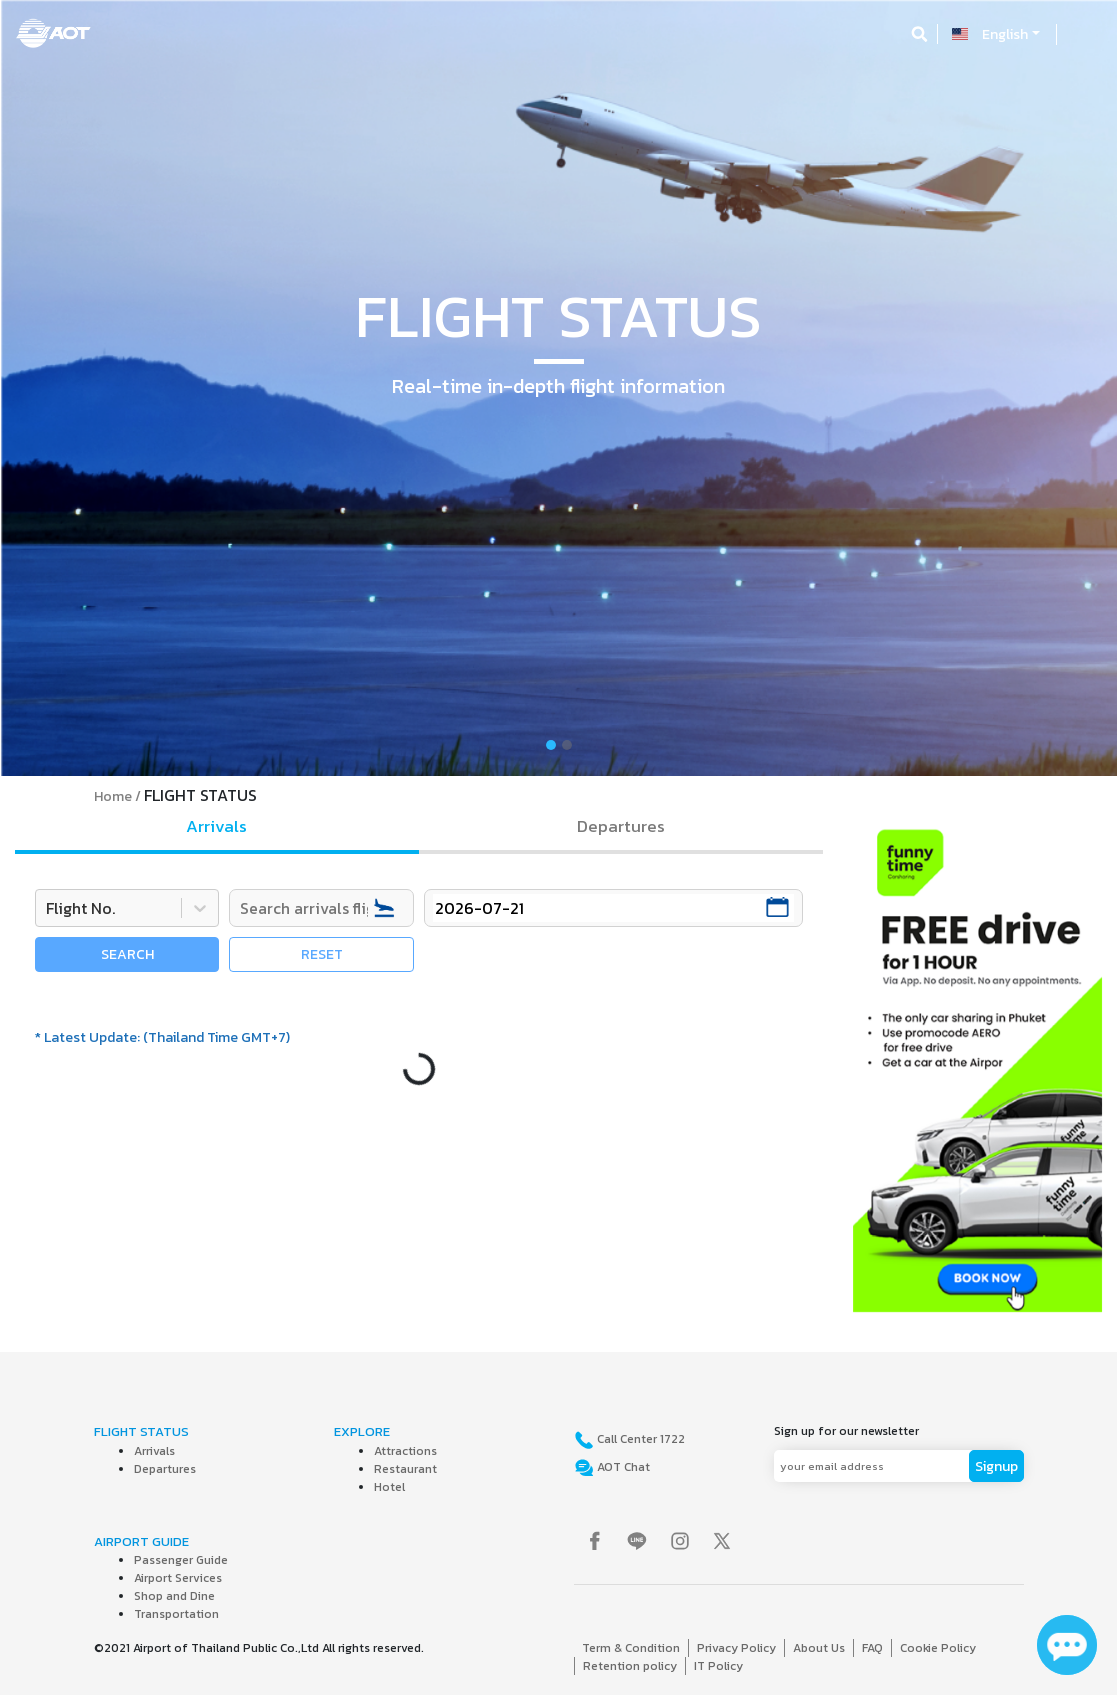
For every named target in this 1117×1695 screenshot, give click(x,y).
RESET (322, 954)
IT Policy (718, 1666)
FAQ (872, 1648)
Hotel (389, 1487)
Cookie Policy (938, 1648)
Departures (165, 1469)
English (1005, 34)
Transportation (176, 1614)
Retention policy (630, 1666)
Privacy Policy (736, 1648)
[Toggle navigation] (1084, 34)
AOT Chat (622, 1467)
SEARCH (127, 954)
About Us (819, 1648)
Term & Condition (631, 1648)
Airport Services (178, 1578)
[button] (84, 388)
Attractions (405, 1451)
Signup (996, 1466)
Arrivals (154, 1451)
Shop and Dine (174, 1596)
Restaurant (405, 1469)
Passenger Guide (181, 1560)
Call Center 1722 (639, 1439)
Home (113, 796)
